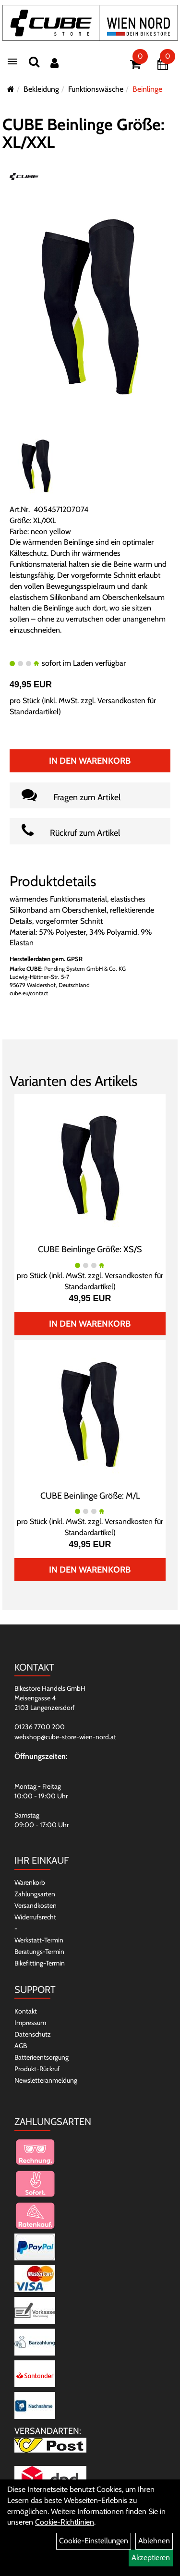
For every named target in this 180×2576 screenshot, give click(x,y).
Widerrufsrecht (35, 1917)
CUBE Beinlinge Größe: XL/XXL (83, 133)
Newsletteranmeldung (45, 2080)
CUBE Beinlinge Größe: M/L (90, 1495)
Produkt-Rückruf (37, 2068)
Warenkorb (29, 1882)
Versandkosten (35, 1905)
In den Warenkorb (90, 761)
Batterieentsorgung (41, 2057)
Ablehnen (154, 2540)
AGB (20, 2045)
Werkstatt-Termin (38, 1940)
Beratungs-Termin (39, 1951)
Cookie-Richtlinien (64, 2522)
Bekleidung (41, 89)
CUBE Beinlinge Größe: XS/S (90, 1249)
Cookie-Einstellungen (93, 2540)
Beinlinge (147, 89)
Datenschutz (32, 2034)
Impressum (30, 2022)
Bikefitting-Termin (39, 1963)
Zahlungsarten (34, 1894)
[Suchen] (34, 61)
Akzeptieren (151, 2557)
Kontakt (25, 2011)
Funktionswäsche (95, 89)
